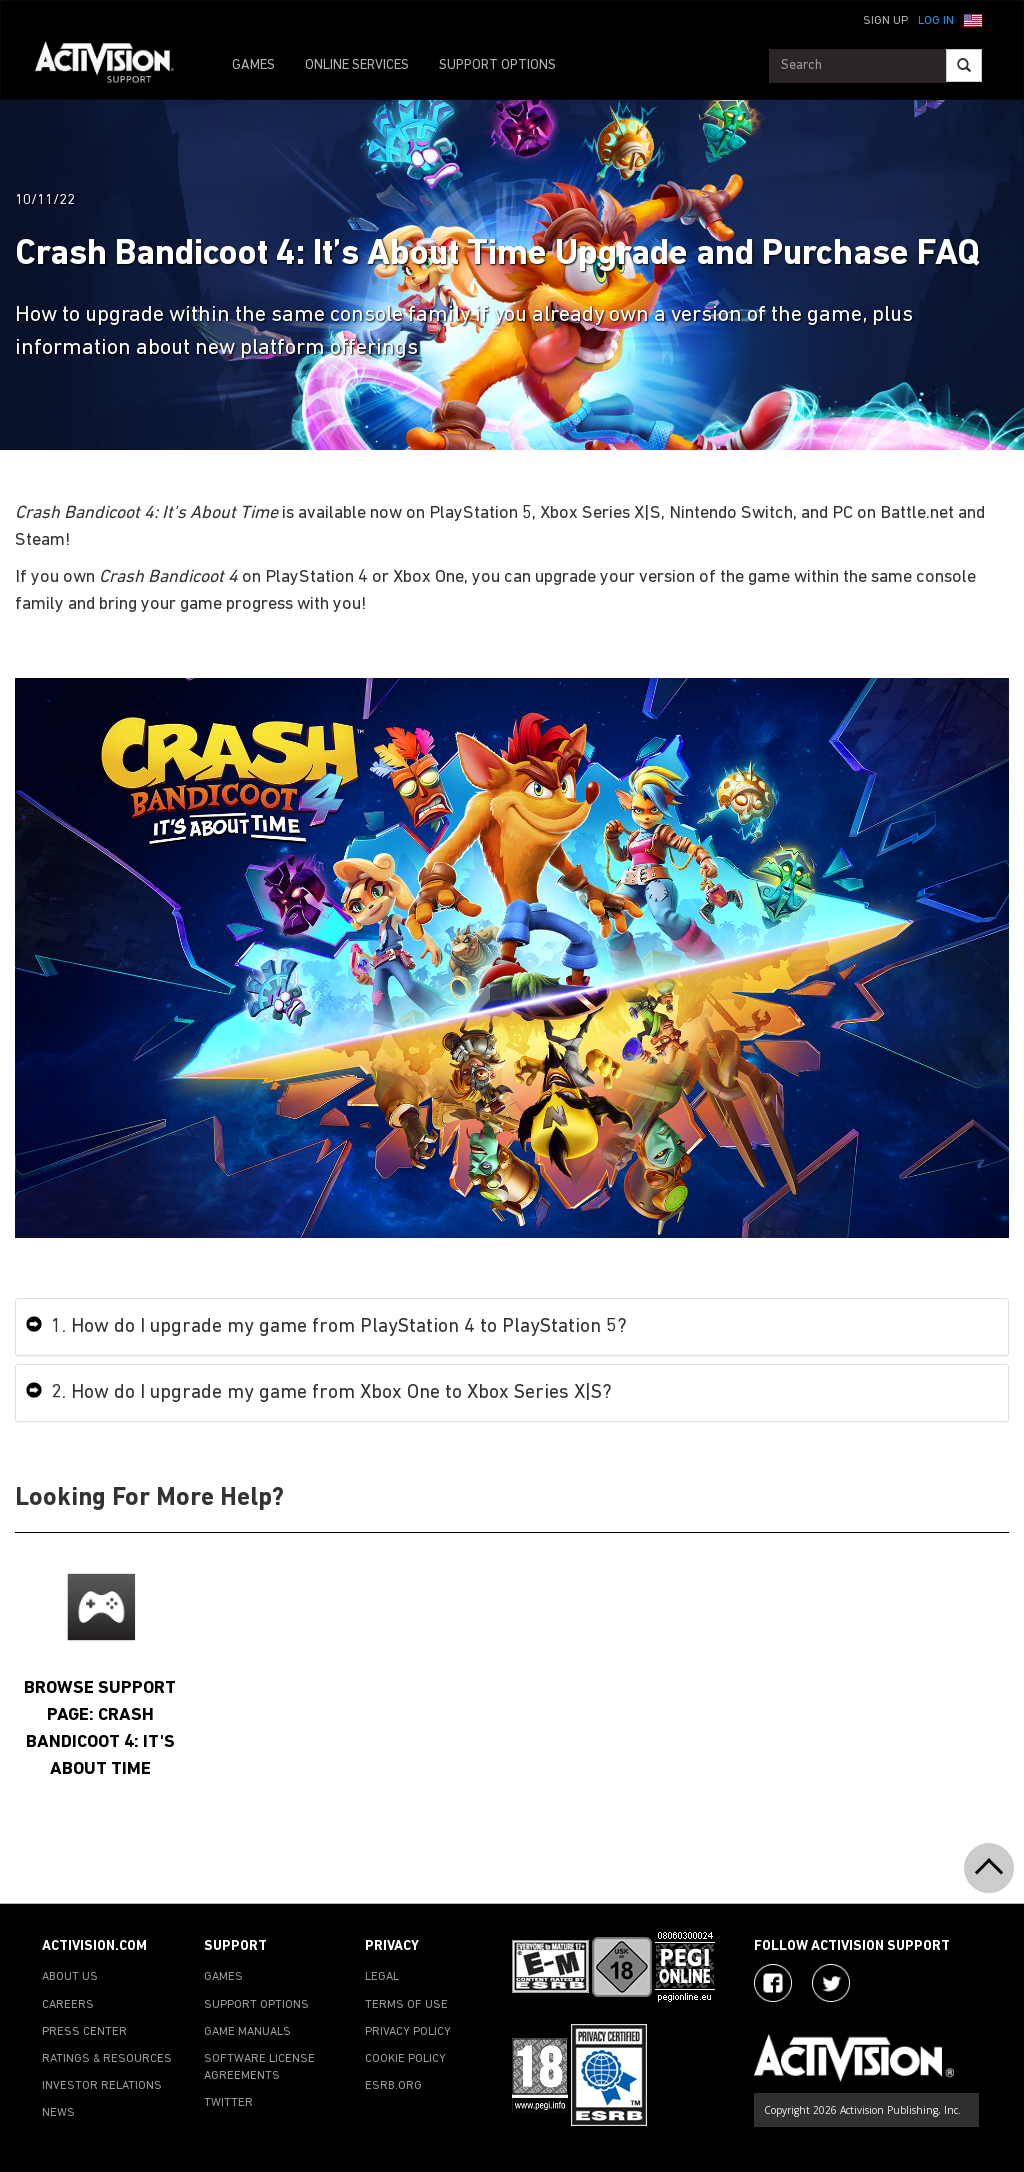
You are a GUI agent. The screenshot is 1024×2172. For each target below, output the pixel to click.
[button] (973, 19)
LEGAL (382, 1977)
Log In (936, 21)
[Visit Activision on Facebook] (773, 1983)
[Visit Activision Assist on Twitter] (831, 1983)
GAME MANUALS (247, 2032)
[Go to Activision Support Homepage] (114, 66)
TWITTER (228, 2103)
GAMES (253, 65)
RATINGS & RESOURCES (107, 2059)
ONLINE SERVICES (357, 65)
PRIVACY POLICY (408, 2032)
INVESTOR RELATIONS (102, 2086)
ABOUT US (70, 1977)
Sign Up (885, 21)
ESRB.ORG (393, 2086)
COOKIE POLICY (405, 2059)
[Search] (964, 65)
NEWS (58, 2113)
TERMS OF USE (406, 2005)
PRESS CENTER (84, 2032)
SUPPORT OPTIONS (497, 65)
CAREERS (68, 2005)
